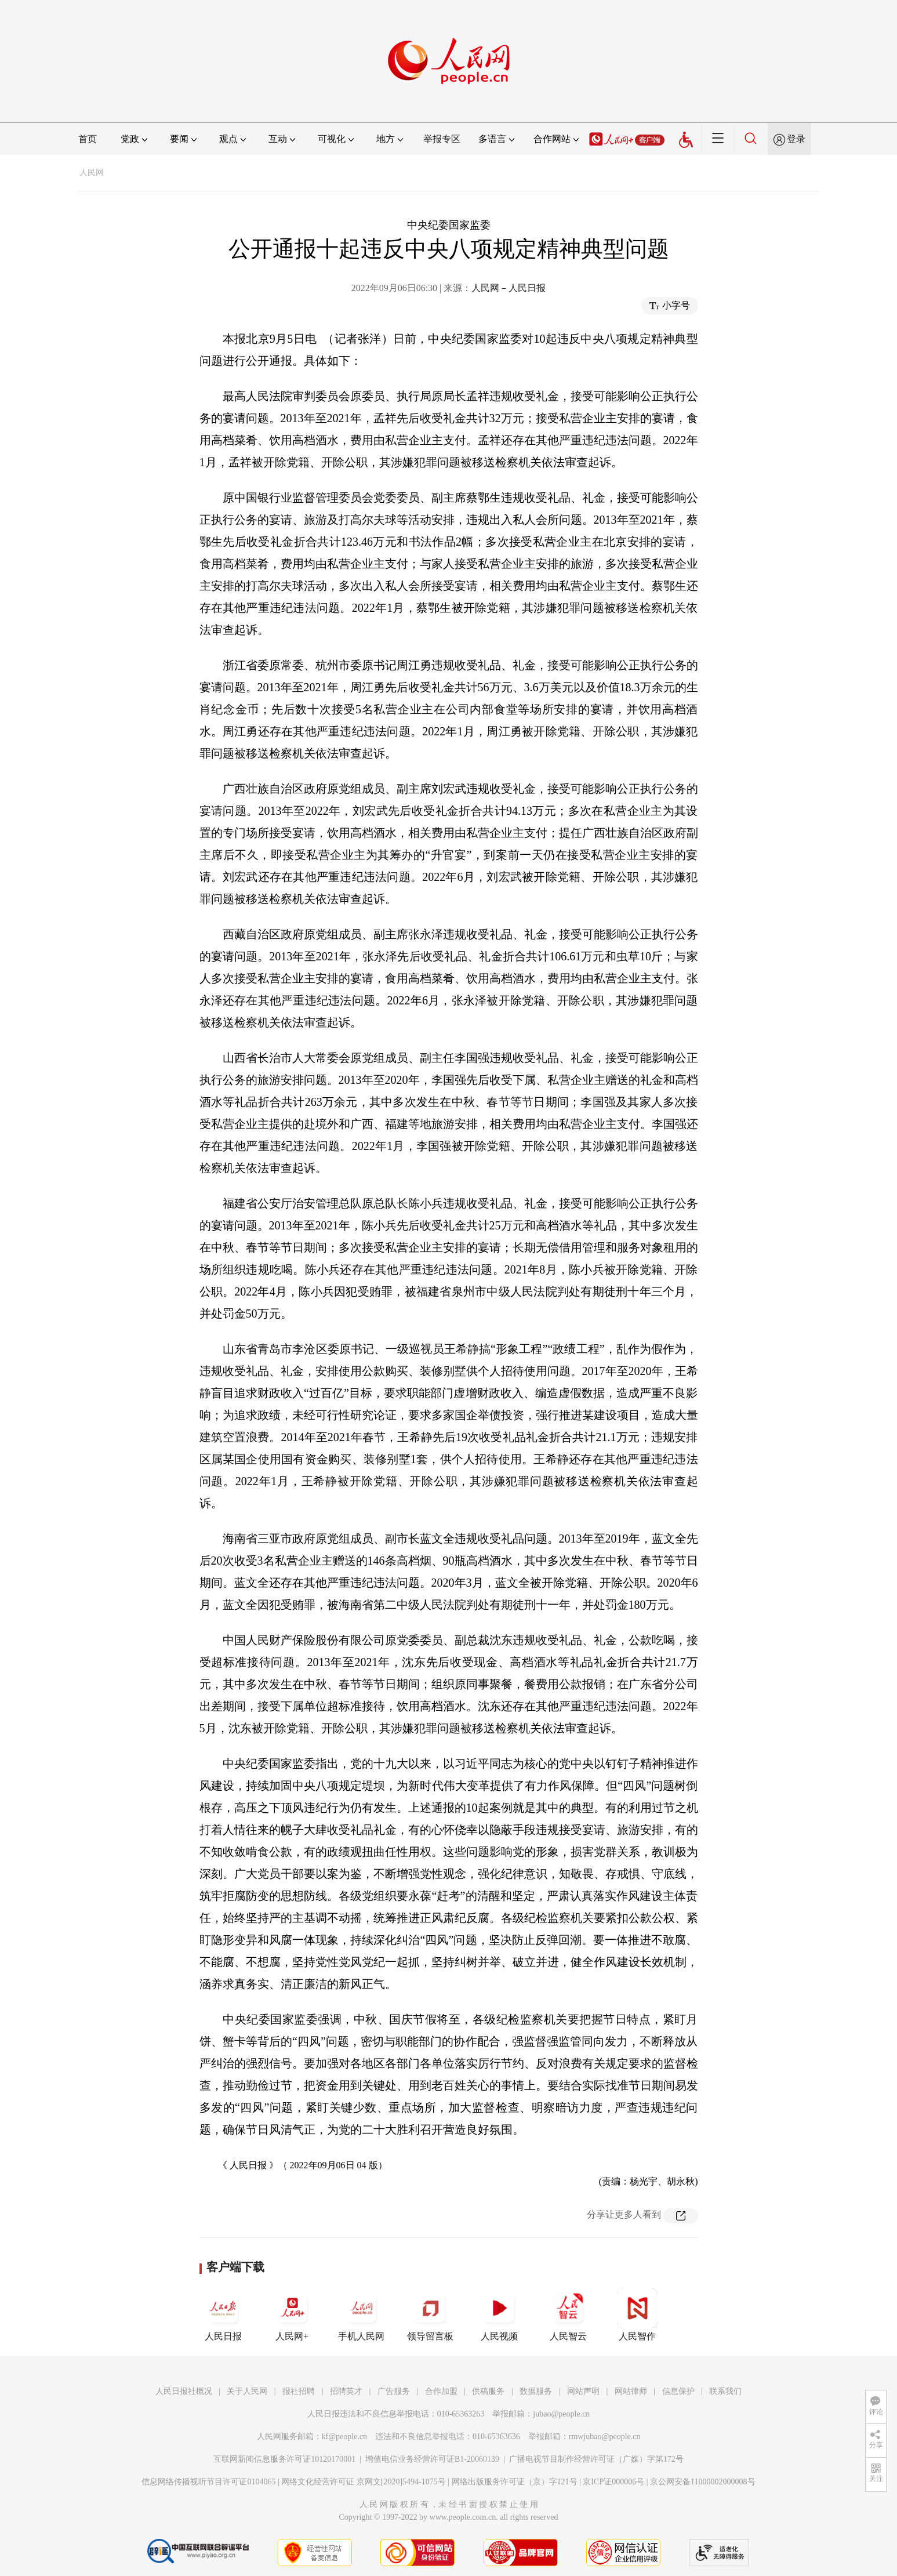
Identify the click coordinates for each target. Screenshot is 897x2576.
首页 (87, 139)
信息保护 (678, 2391)
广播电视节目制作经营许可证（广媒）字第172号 (596, 2459)
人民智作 (637, 2314)
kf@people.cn (345, 2436)
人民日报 (223, 2314)
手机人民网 (361, 2314)
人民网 (91, 172)
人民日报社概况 (183, 2391)
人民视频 (499, 2314)
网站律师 (631, 2391)
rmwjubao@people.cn (605, 2436)
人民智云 (568, 2314)
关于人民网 (247, 2391)
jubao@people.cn (561, 2414)
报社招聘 (298, 2391)
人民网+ (292, 2314)
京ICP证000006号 (613, 2481)
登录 (796, 139)
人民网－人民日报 (508, 288)
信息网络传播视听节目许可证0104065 (208, 2481)
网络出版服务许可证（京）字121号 (515, 2481)
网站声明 (583, 2391)
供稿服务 (488, 2391)
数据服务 (536, 2391)
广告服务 (393, 2391)
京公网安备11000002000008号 (702, 2481)
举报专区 (441, 139)
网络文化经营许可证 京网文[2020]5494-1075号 (363, 2481)
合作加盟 (441, 2391)
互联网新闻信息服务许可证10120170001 (284, 2459)
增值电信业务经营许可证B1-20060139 (432, 2459)
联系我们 (725, 2391)
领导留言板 (430, 2314)
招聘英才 (346, 2391)
